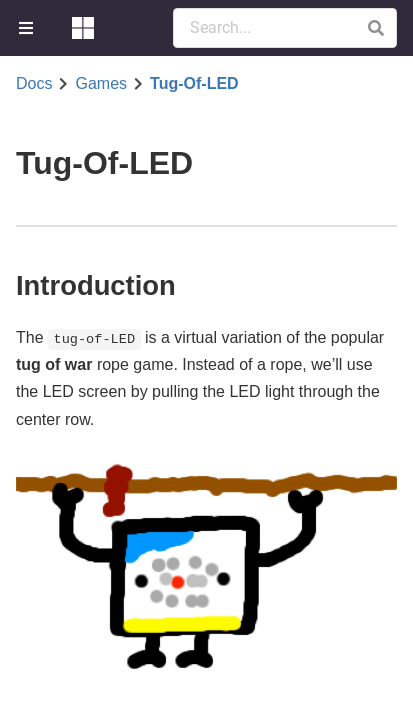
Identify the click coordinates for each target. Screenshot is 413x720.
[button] (375, 28)
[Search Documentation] (285, 28)
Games (101, 84)
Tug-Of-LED (194, 84)
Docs (34, 84)
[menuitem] (28, 28)
